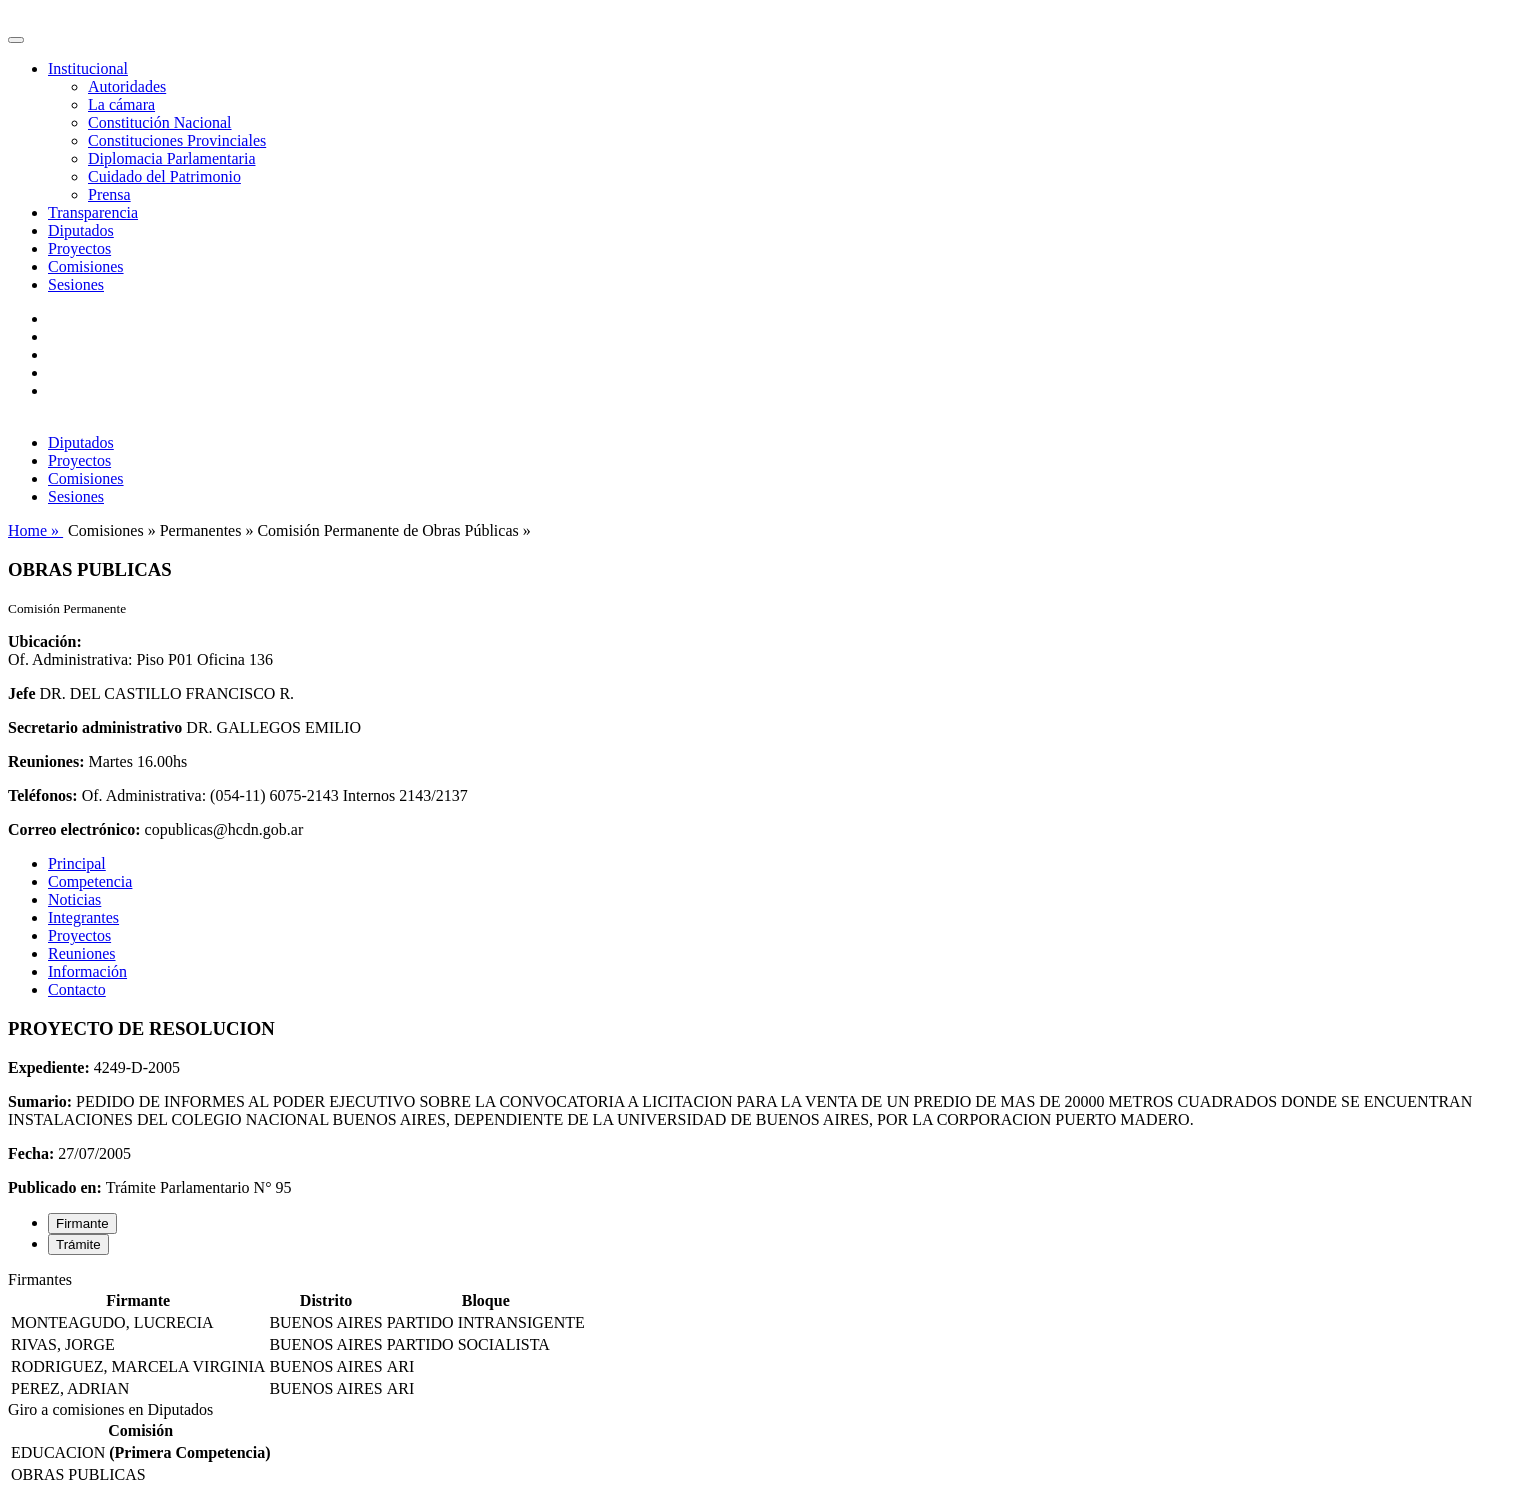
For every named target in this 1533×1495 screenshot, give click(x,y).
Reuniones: (46, 761)
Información (87, 971)
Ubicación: (45, 641)
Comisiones (86, 266)
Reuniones (82, 953)
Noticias (74, 899)
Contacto (77, 989)
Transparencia (93, 212)
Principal (77, 863)
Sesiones (76, 284)
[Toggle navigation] (16, 40)
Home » (35, 530)
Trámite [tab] (78, 1244)
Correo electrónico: (74, 829)
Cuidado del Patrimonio (164, 176)
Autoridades (127, 86)
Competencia (90, 881)
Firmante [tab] (82, 1223)
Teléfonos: (43, 795)
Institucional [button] (88, 68)
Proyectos (79, 248)
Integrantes (83, 917)
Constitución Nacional (160, 122)
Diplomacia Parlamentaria (171, 158)
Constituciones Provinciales (177, 140)
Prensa (109, 194)
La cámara (121, 104)
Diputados (81, 230)
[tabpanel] (766, 1336)
